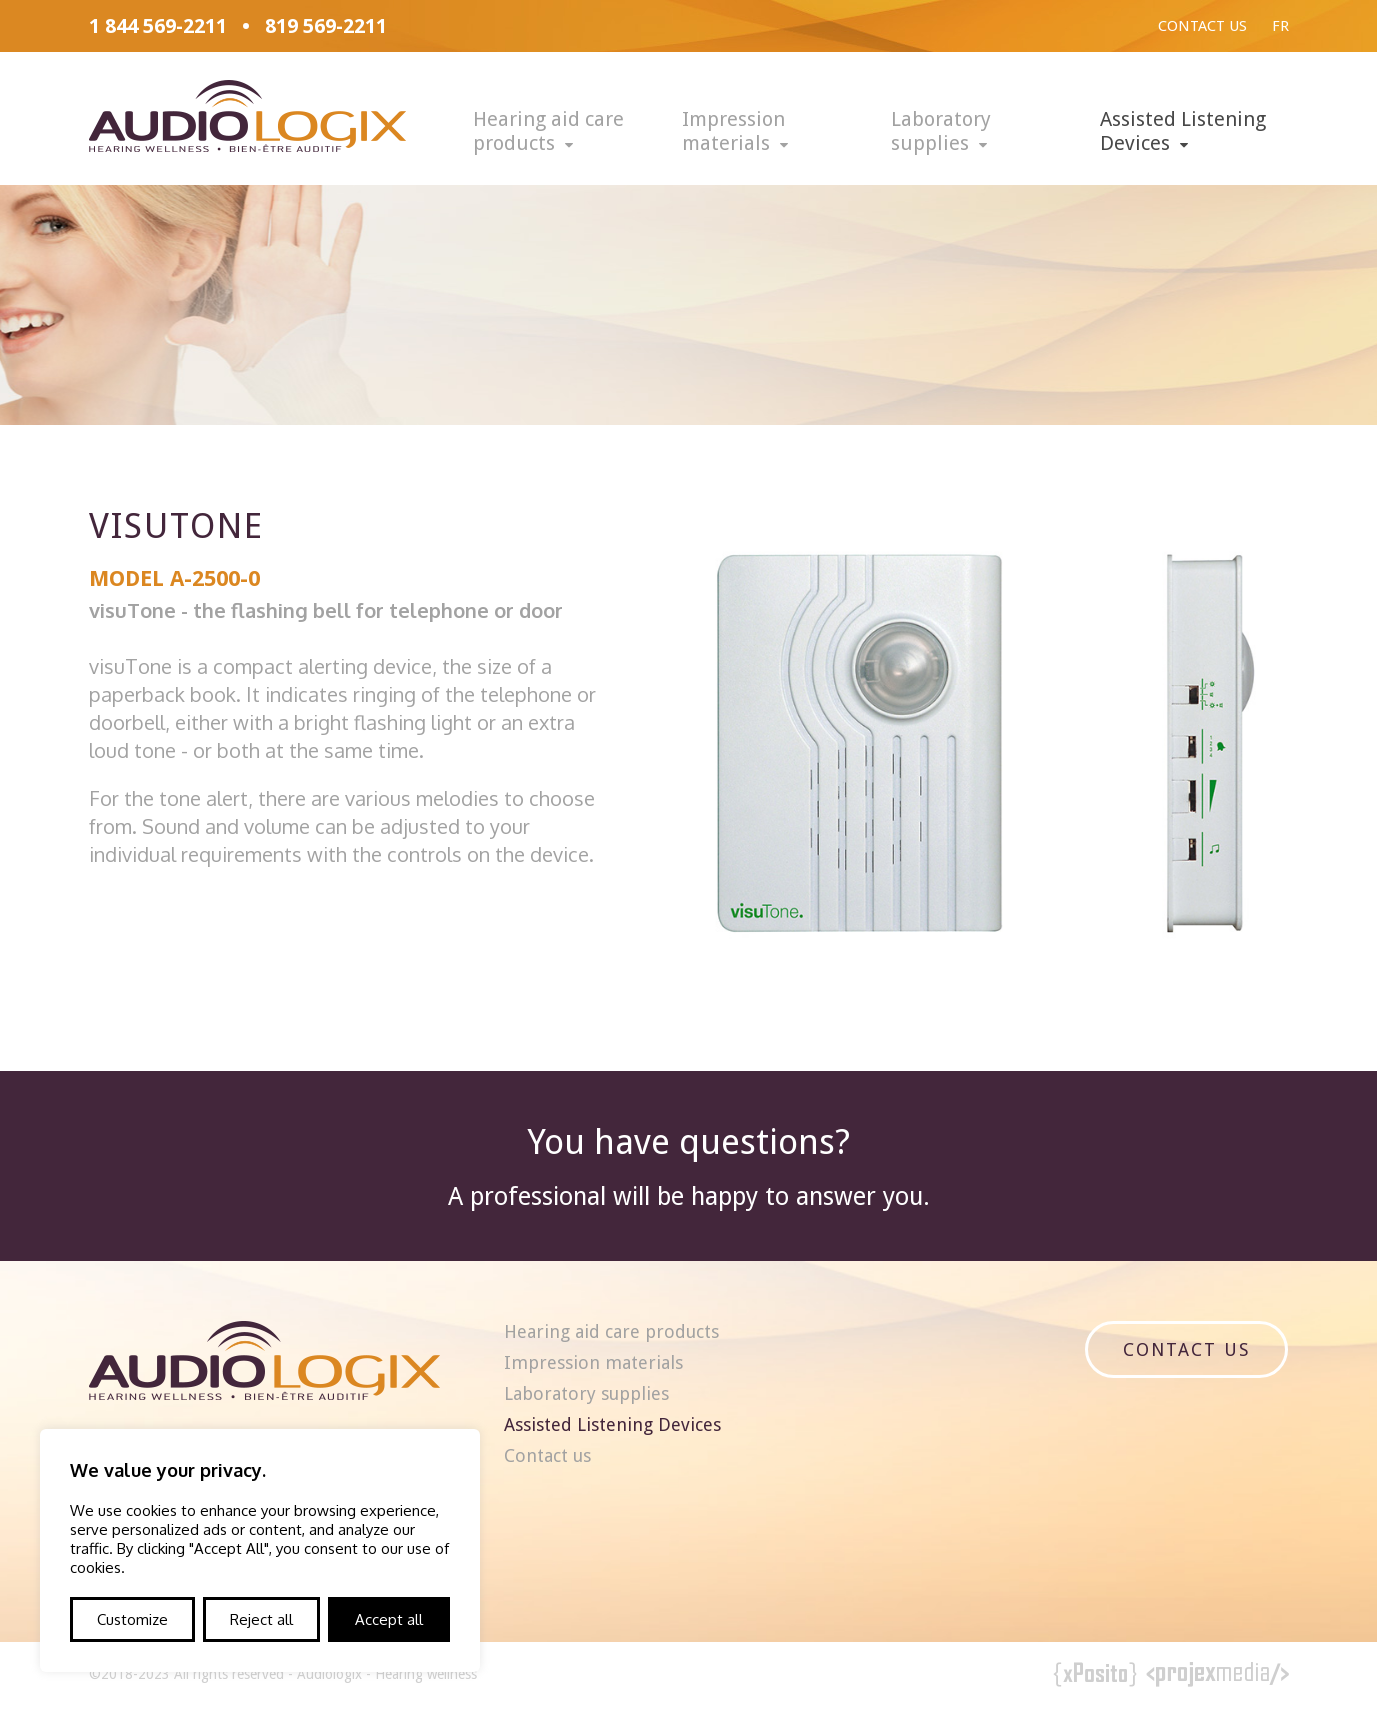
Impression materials (733, 131)
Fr (1280, 26)
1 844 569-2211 (158, 26)
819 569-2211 (326, 26)
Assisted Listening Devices (1183, 131)
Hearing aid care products (548, 131)
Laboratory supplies (941, 131)
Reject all (261, 1619)
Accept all (389, 1619)
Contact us (1202, 26)
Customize (132, 1619)
